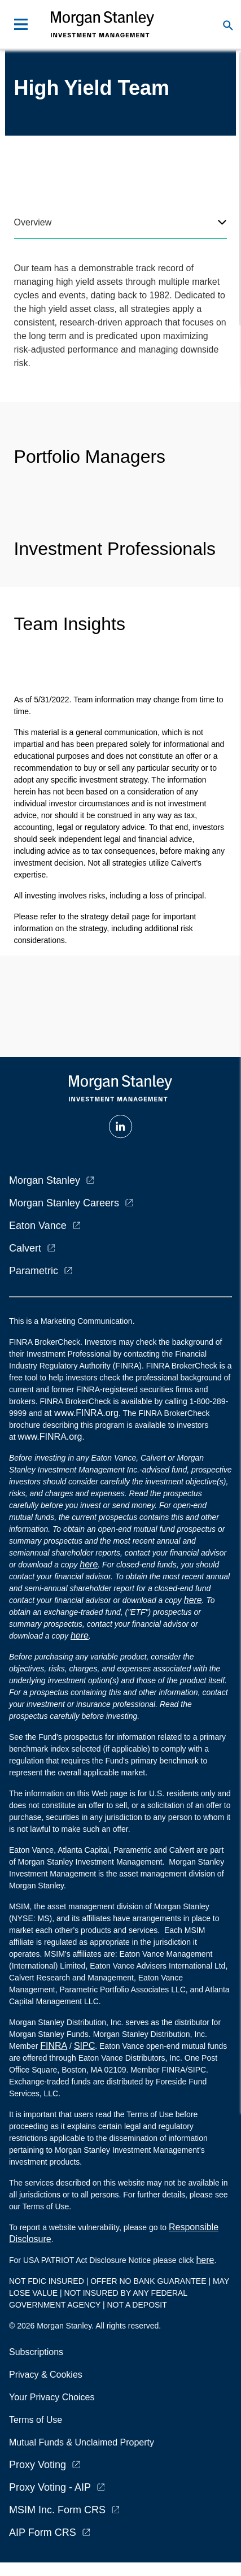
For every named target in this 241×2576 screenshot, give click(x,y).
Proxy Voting (37, 2464)
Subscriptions (36, 2352)
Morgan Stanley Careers (64, 1203)
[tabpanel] (120, 316)
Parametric (33, 1270)
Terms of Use (35, 2420)
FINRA (53, 2046)
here (89, 1564)
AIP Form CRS (42, 2532)
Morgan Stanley (44, 1180)
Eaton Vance (38, 1225)
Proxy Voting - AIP (50, 2487)
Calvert (25, 1248)
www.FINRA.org (50, 1436)
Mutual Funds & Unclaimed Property (81, 2442)
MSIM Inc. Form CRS (57, 2510)
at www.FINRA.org (81, 1413)
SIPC (84, 2046)
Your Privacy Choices (54, 2397)
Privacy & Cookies (45, 2374)
